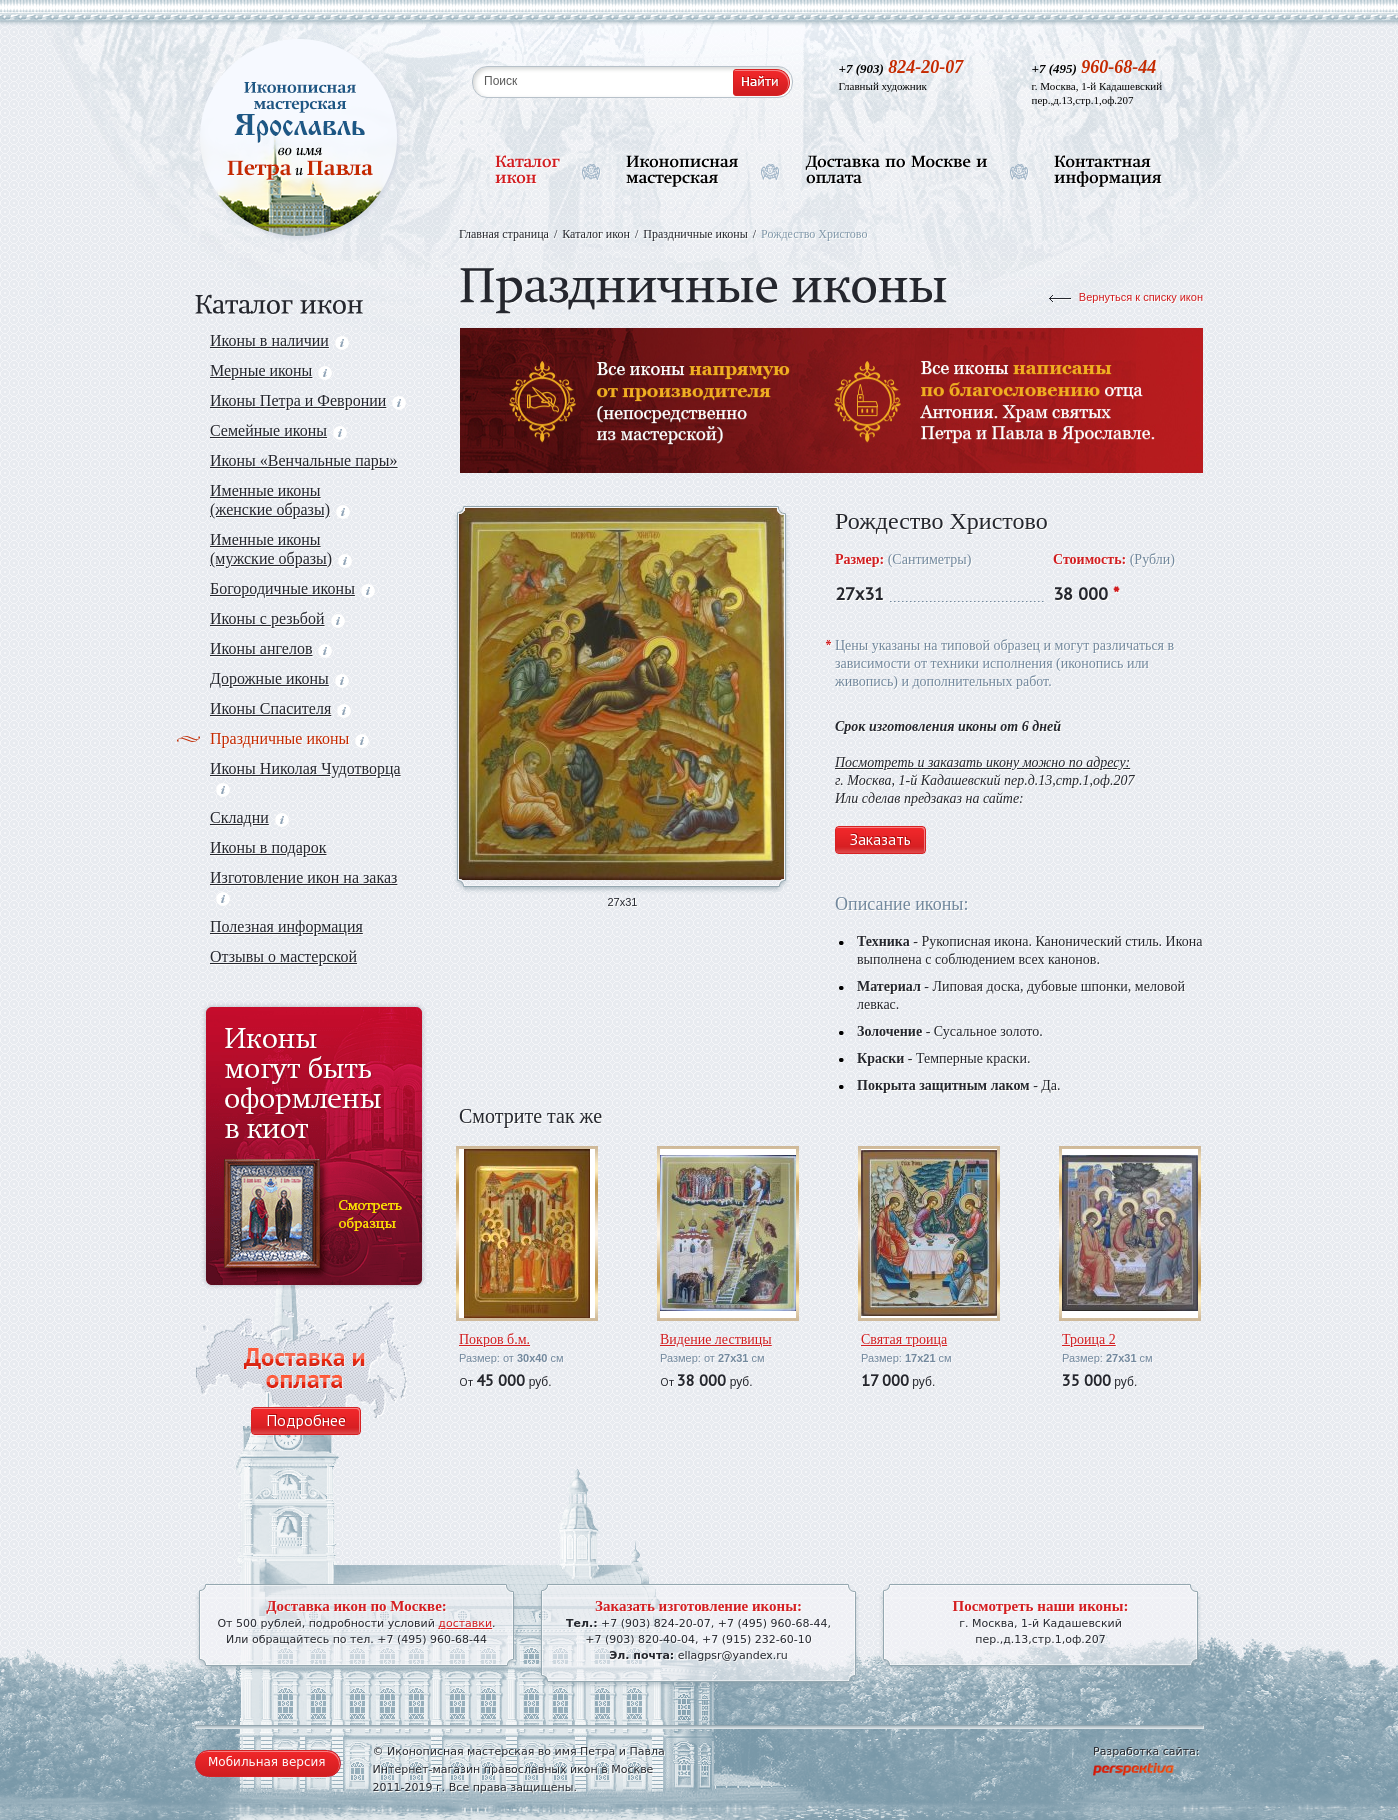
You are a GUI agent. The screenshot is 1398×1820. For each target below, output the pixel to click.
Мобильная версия (267, 1762)
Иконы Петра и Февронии (308, 400)
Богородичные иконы (292, 588)
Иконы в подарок (268, 847)
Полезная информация (286, 926)
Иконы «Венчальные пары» (304, 460)
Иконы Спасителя (280, 708)
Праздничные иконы (289, 738)
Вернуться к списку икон (1141, 297)
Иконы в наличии (279, 340)
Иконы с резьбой (277, 618)
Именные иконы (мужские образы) (281, 549)
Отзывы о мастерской (283, 956)
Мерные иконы (271, 370)
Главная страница (504, 234)
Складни (249, 817)
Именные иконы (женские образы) (280, 500)
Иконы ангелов (271, 648)
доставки (465, 1623)
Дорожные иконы (279, 678)
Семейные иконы (278, 430)
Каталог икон (596, 234)
